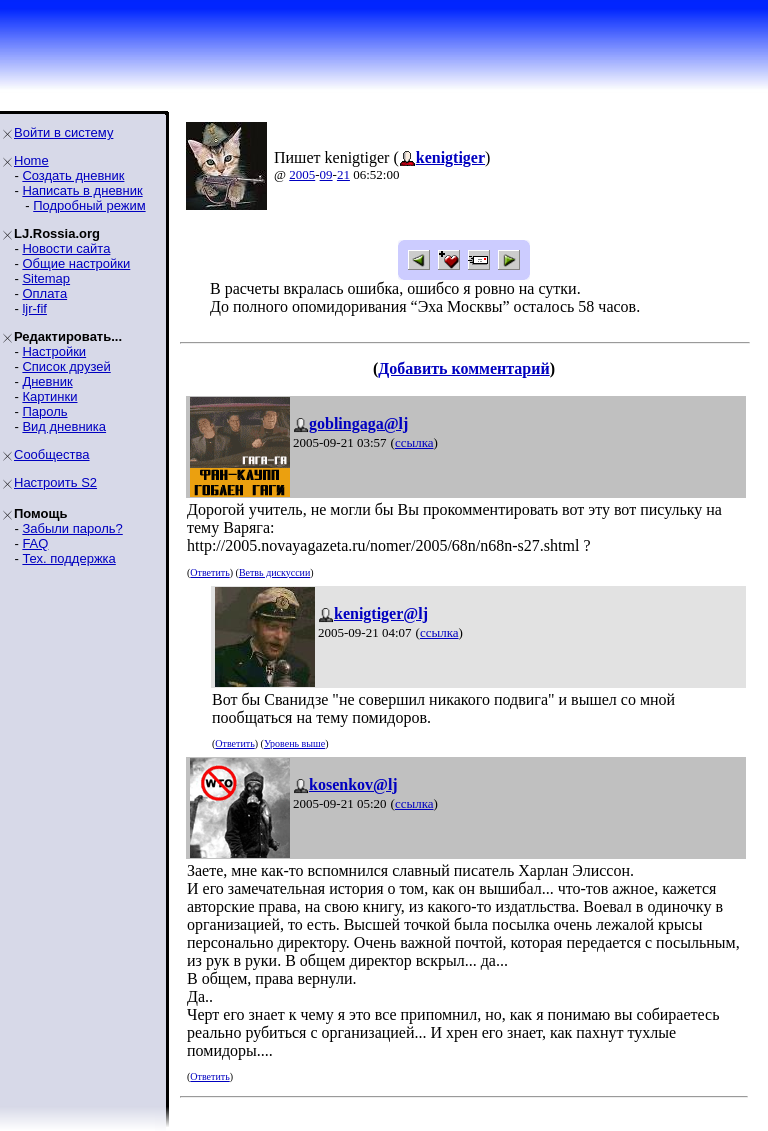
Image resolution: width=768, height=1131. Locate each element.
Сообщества (52, 454)
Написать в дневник (82, 190)
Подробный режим (89, 205)
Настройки (54, 351)
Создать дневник (73, 175)
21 (343, 174)
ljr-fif (34, 308)
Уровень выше (294, 743)
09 (326, 174)
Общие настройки (76, 263)
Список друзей (66, 366)
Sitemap (46, 278)
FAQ (35, 543)
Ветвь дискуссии (274, 572)
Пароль (44, 411)
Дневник (47, 381)
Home (31, 160)
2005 (302, 174)
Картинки (49, 396)
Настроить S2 (55, 482)
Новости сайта (66, 248)
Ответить (209, 572)
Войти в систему (63, 132)
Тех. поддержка (68, 558)
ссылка (414, 442)
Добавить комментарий (463, 368)
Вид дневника (64, 426)
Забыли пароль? (72, 528)
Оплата (44, 293)
